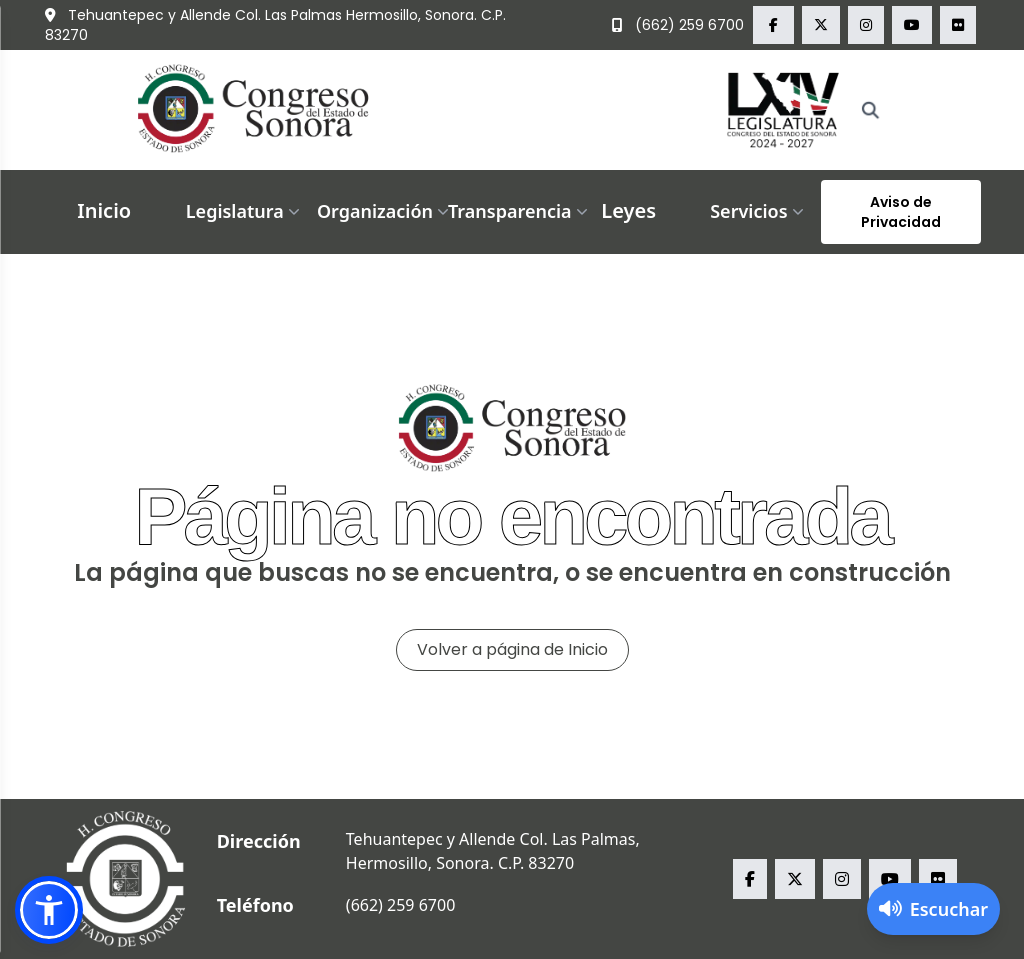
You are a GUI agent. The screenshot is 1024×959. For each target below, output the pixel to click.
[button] (49, 910)
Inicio (104, 210)
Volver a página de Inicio (512, 649)
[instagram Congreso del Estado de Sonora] (866, 25)
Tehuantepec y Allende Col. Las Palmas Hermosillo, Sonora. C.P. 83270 (275, 25)
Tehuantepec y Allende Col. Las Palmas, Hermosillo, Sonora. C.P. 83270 (493, 851)
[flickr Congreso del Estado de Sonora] (958, 25)
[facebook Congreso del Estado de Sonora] (773, 25)
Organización (385, 211)
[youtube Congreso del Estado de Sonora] (912, 25)
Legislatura (245, 211)
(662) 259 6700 (678, 25)
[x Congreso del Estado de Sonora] (821, 25)
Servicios (758, 211)
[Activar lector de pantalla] (933, 909)
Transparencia (520, 211)
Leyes (628, 210)
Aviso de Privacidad (901, 212)
